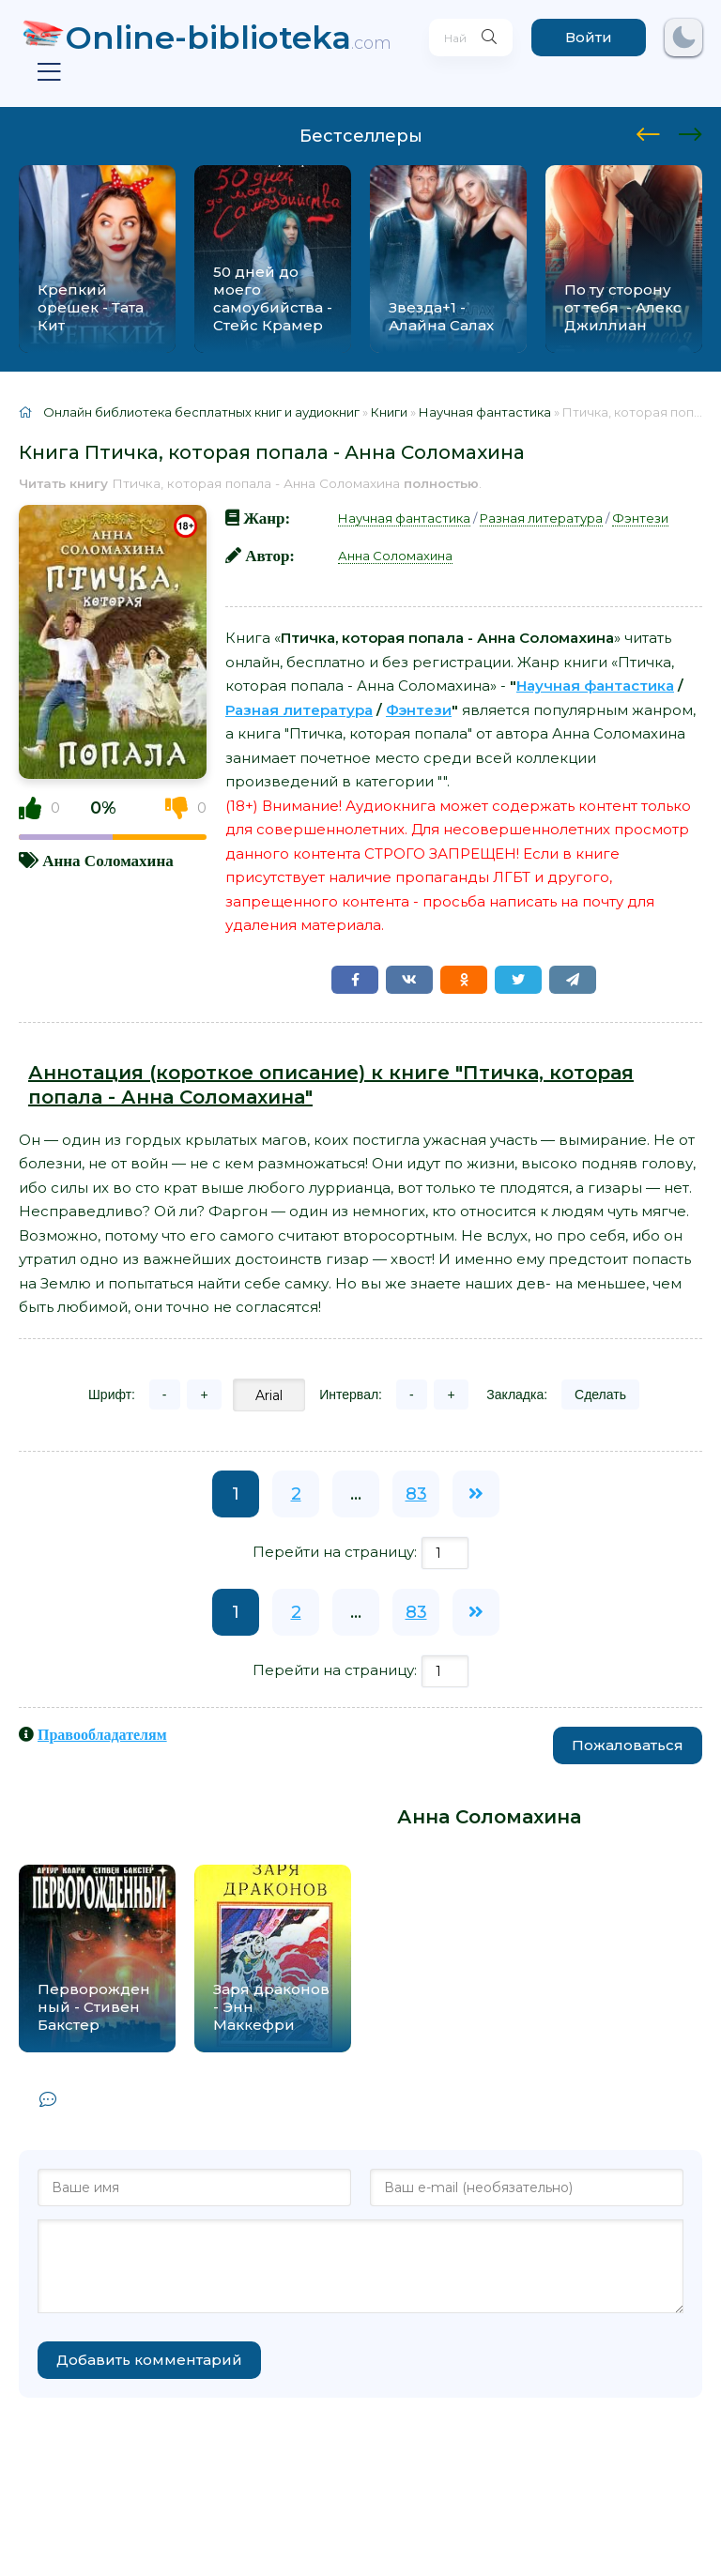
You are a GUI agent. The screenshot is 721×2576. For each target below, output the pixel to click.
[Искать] (481, 37)
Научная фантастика (404, 518)
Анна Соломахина (107, 860)
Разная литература (541, 518)
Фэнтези (640, 518)
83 (416, 1494)
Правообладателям (102, 1734)
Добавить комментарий (149, 2360)
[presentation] (648, 131)
